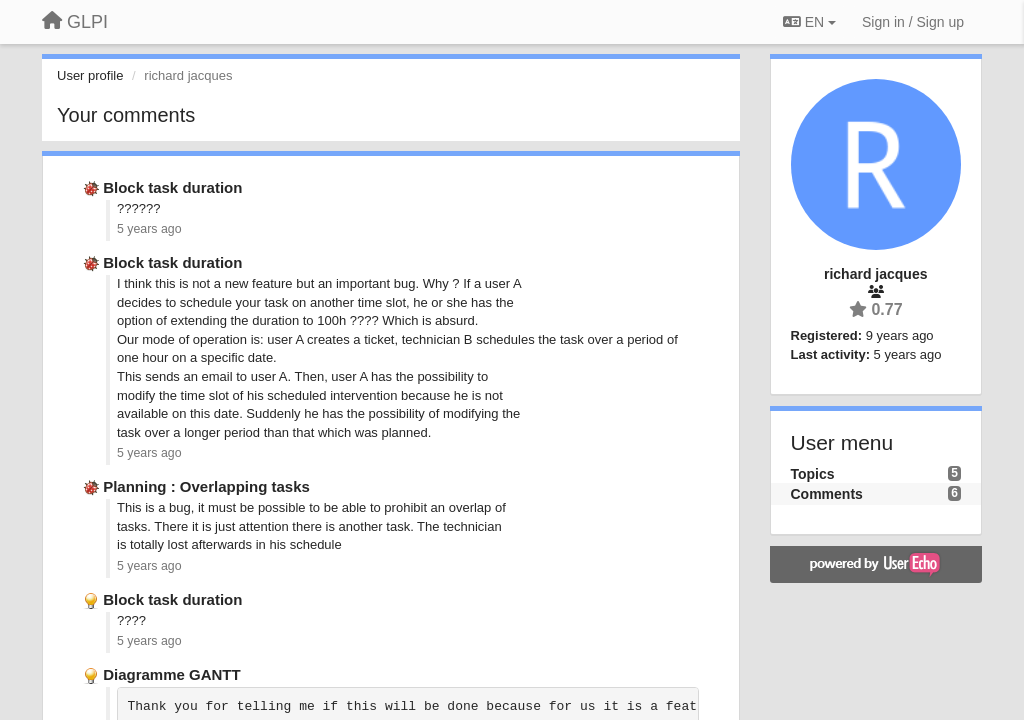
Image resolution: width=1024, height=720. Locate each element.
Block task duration (172, 187)
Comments (827, 494)
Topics (813, 474)
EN (809, 22)
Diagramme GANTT (172, 674)
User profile (90, 75)
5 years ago (149, 229)
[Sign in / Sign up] (913, 22)
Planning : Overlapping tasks (206, 486)
